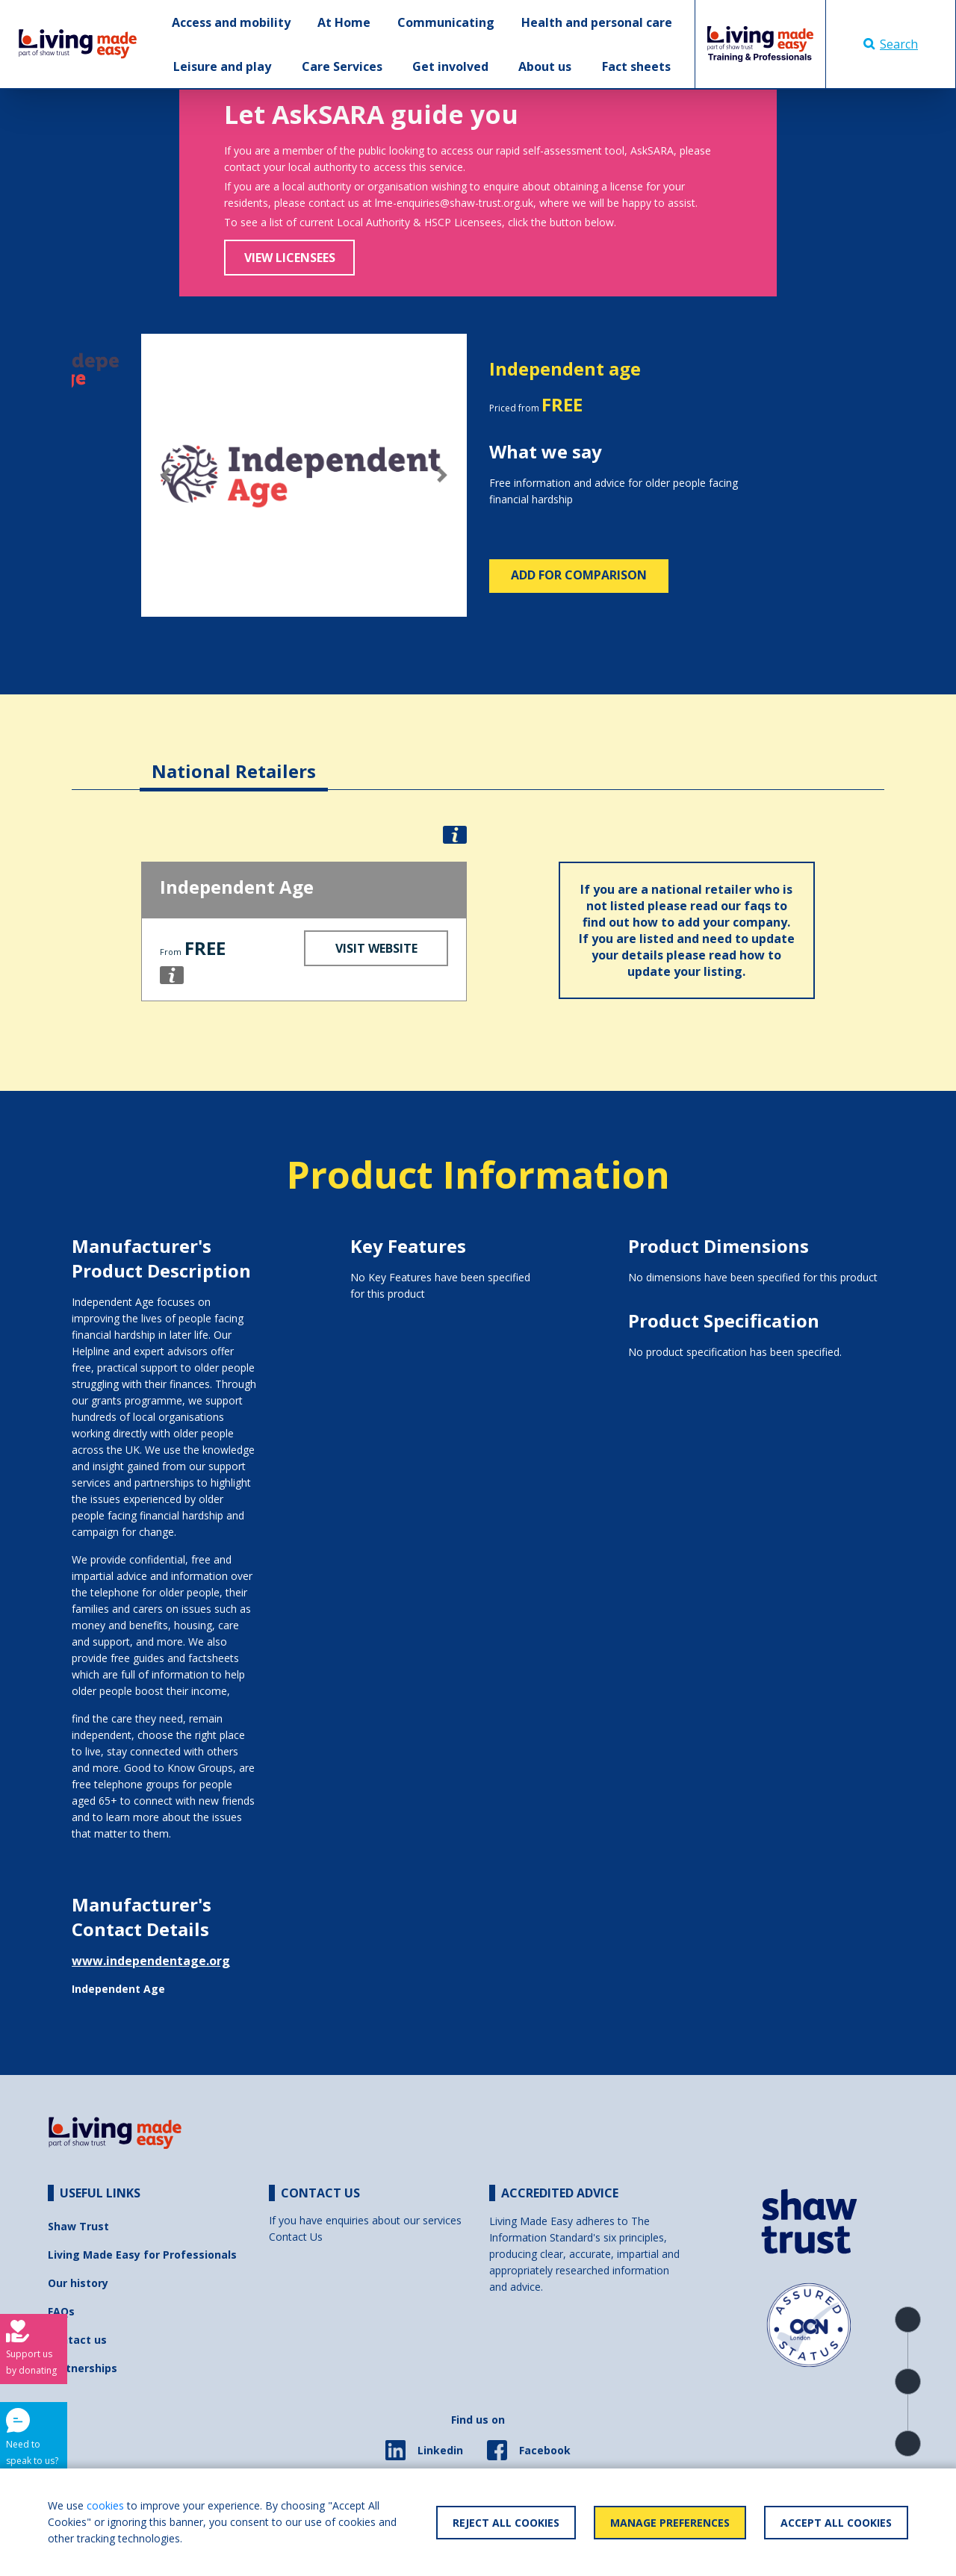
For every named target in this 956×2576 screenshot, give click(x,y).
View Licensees (289, 257)
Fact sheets (636, 66)
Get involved (450, 66)
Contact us (77, 2340)
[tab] (234, 759)
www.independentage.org (151, 1961)
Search (890, 44)
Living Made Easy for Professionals (142, 2254)
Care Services (342, 66)
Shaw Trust (78, 2226)
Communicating (445, 22)
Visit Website (376, 948)
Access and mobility (231, 22)
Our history (78, 2283)
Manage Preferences (670, 2523)
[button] (165, 476)
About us (544, 66)
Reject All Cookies (506, 2523)
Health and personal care (596, 22)
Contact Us (296, 2237)
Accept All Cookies (836, 2523)
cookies (105, 2505)
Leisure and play (222, 66)
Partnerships (82, 2368)
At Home (343, 22)
